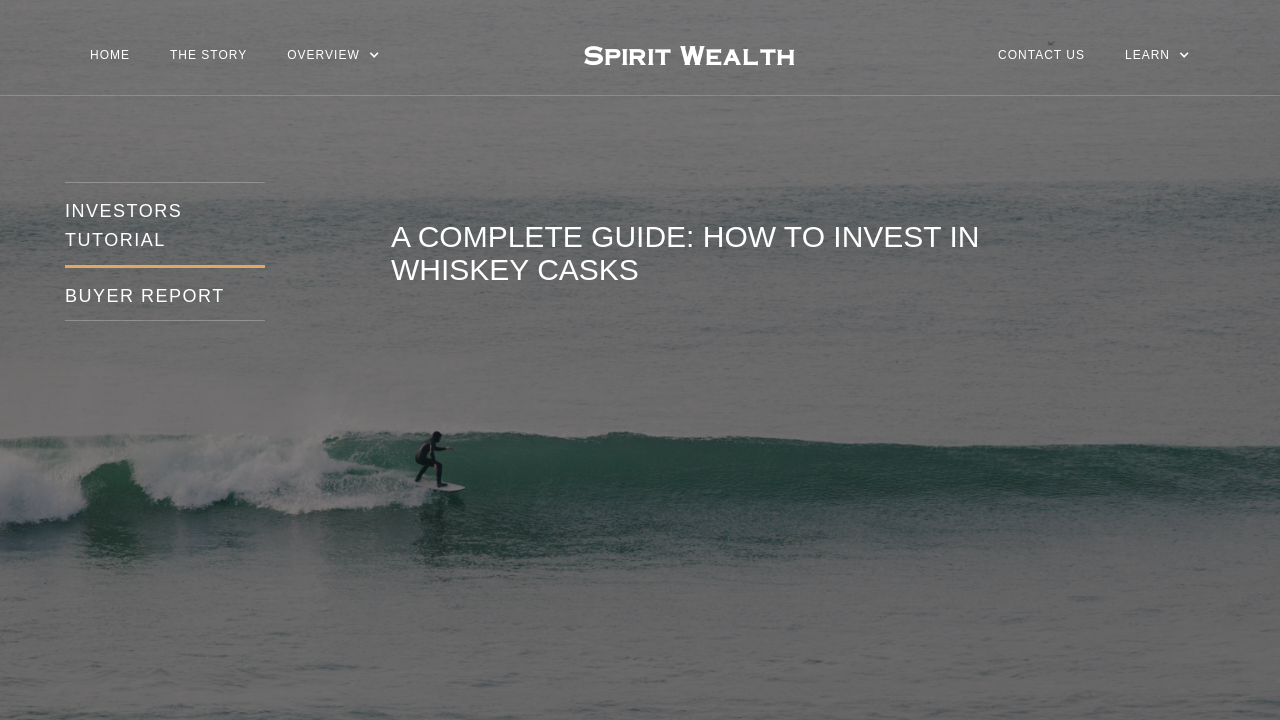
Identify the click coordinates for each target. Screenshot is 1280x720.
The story (208, 55)
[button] (333, 55)
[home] (689, 55)
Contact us (1041, 55)
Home (110, 55)
